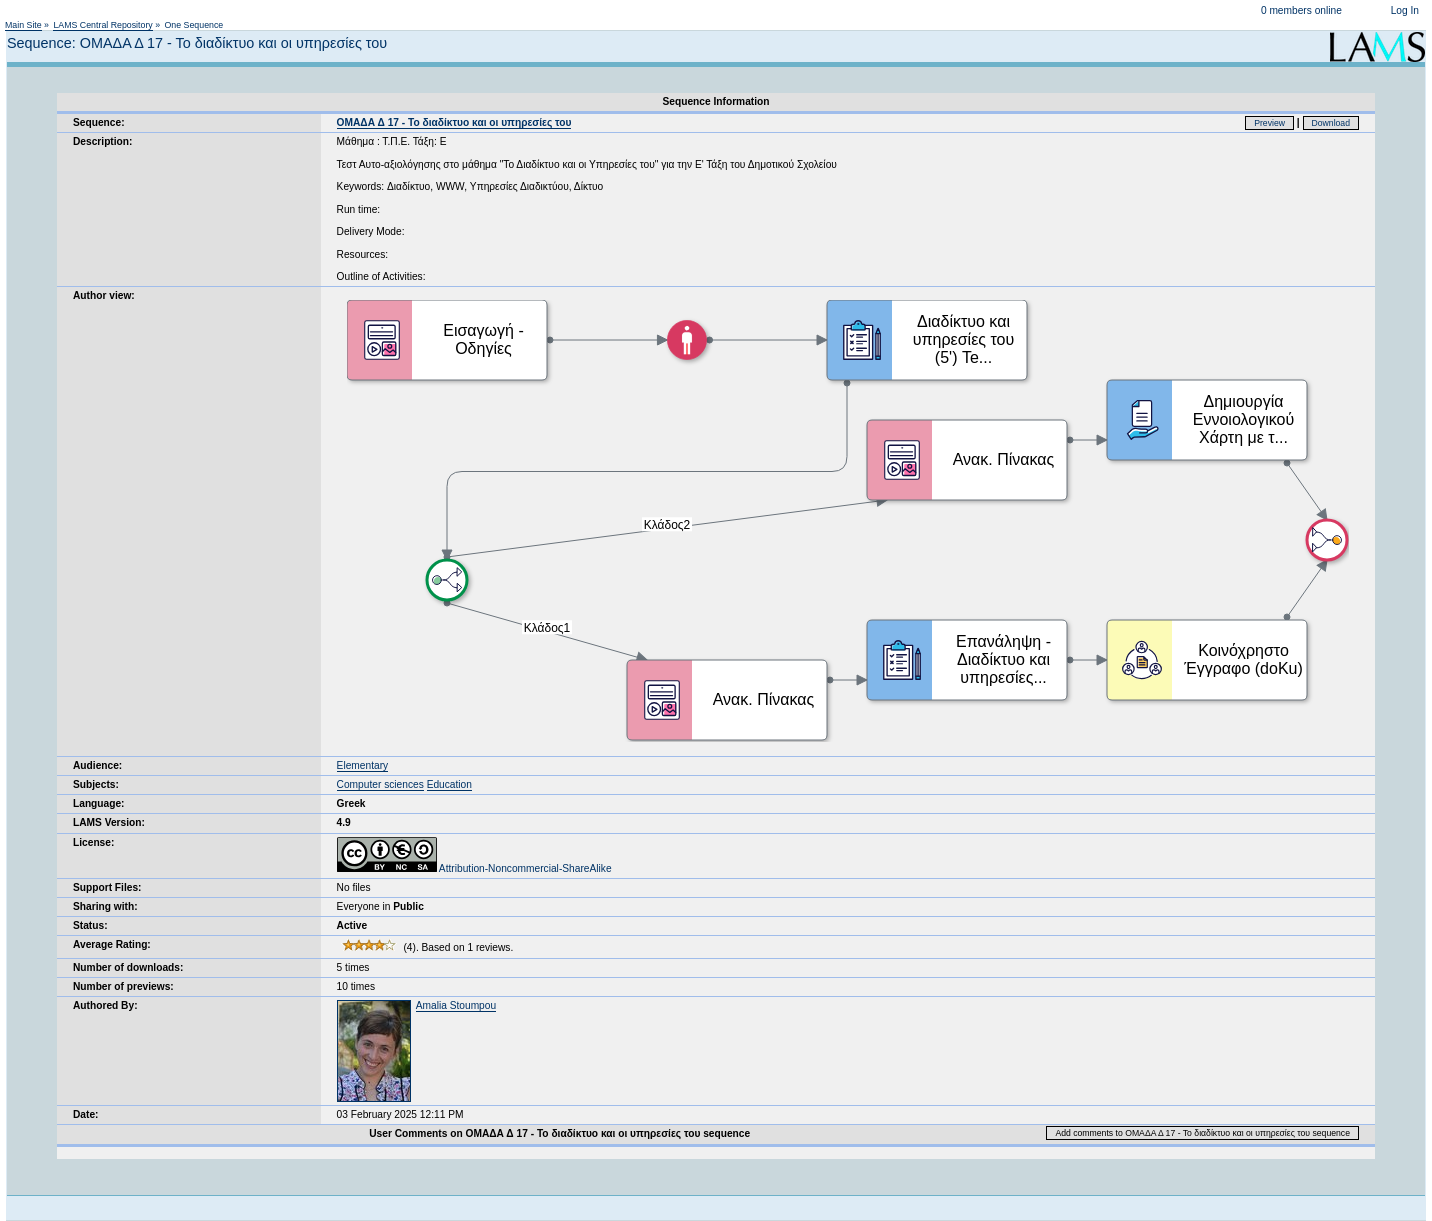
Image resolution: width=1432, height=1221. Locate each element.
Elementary (363, 765)
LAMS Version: (109, 822)
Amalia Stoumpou (456, 1005)
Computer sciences (380, 784)
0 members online (1301, 10)
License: (93, 842)
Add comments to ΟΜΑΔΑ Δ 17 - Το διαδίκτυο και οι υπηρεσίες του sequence (1202, 1133)
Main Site (23, 25)
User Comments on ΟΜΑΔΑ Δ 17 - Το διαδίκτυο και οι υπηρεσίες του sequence (559, 1133)
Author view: (104, 295)
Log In (1405, 10)
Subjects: (96, 784)
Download (1331, 123)
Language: (99, 803)
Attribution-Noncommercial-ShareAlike (474, 868)
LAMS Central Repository (102, 25)
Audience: (97, 765)
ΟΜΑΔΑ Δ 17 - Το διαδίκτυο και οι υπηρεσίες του (454, 122)
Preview (1269, 123)
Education (449, 784)
